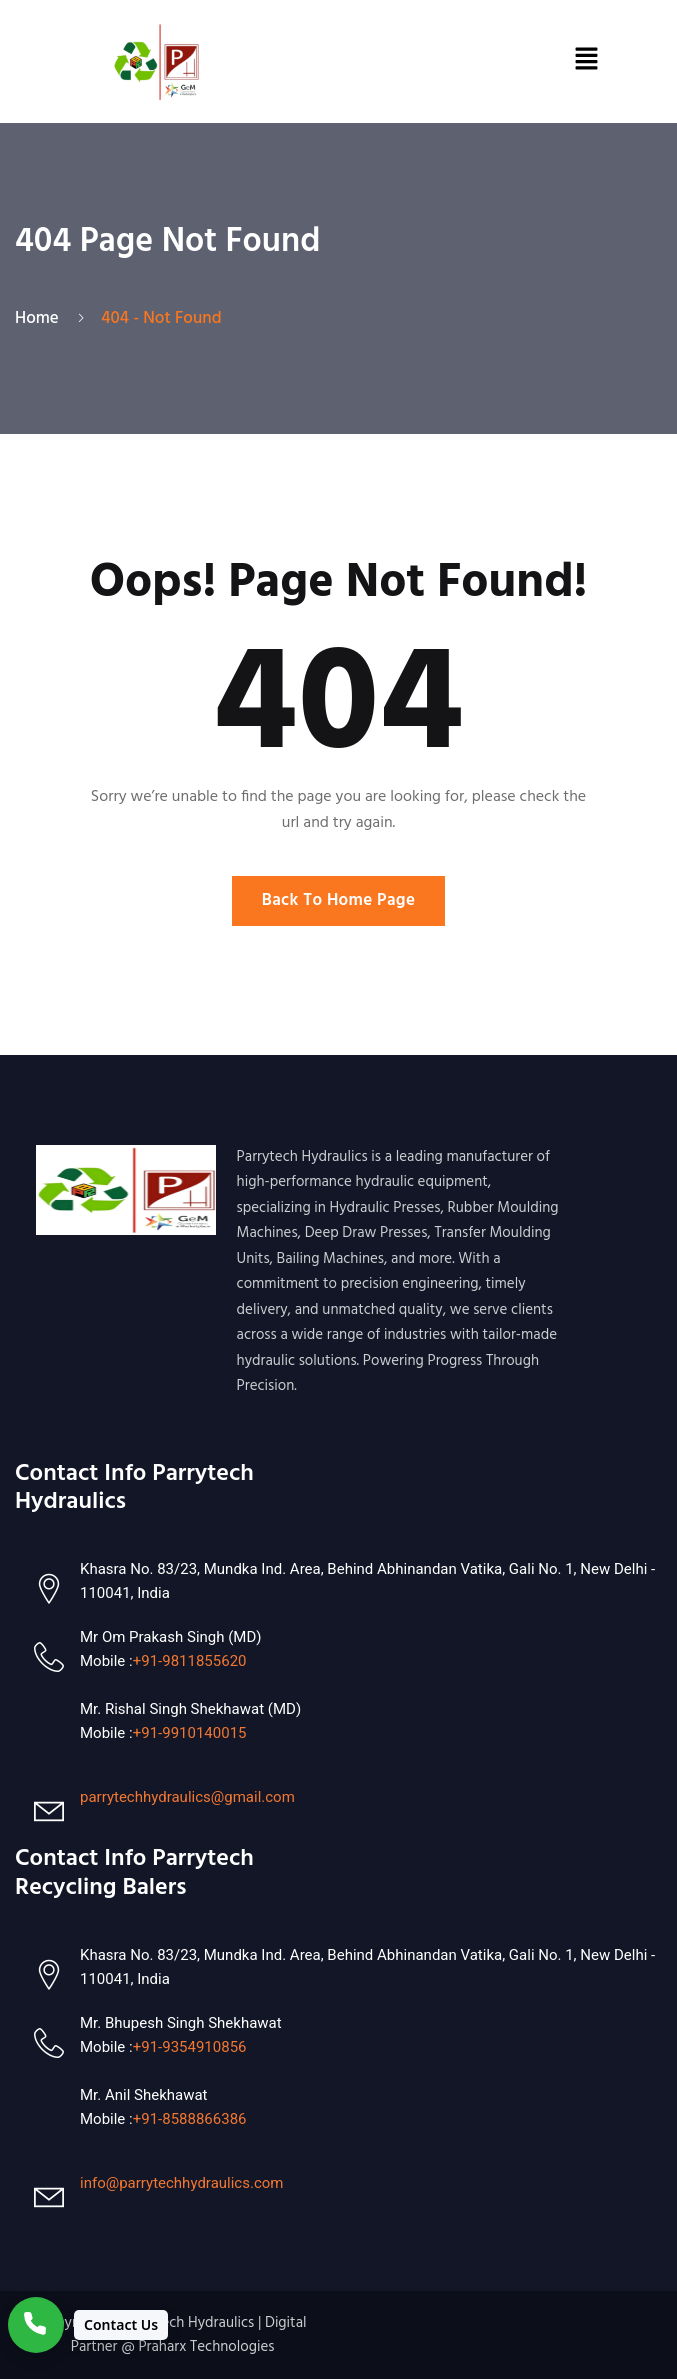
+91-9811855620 (190, 1661)
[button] (586, 62)
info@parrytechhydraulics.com (181, 2183)
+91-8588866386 (190, 2119)
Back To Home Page (339, 900)
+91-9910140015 (190, 1733)
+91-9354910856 (190, 2047)
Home (41, 318)
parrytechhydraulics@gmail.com (187, 1797)
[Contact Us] (88, 2325)
